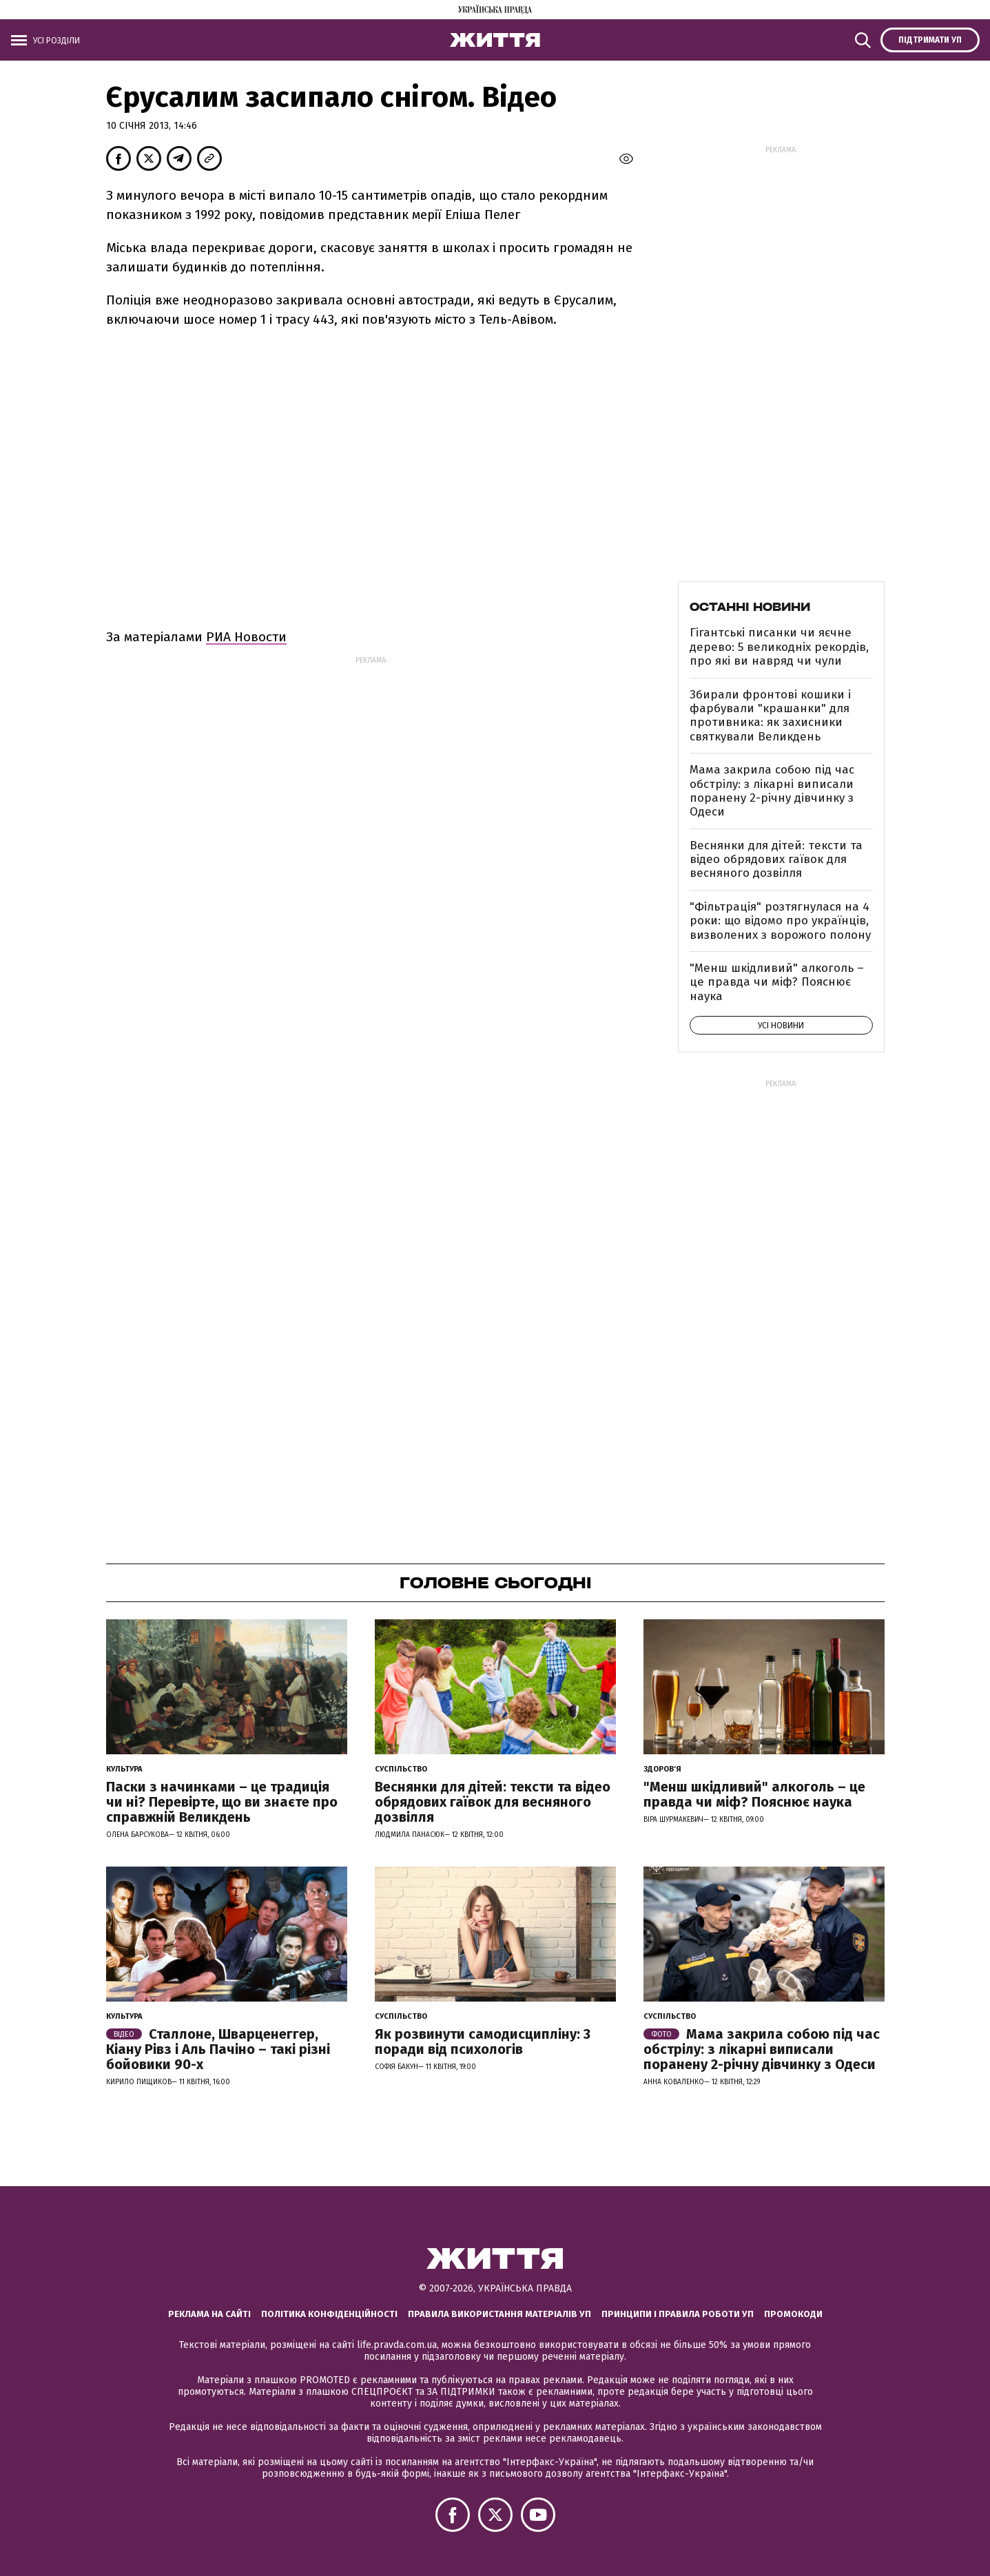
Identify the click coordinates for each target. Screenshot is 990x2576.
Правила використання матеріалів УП (499, 2314)
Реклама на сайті (209, 2314)
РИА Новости (246, 637)
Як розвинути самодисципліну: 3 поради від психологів (482, 2041)
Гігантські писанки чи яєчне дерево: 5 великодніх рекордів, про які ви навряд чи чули (779, 646)
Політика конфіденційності (329, 2314)
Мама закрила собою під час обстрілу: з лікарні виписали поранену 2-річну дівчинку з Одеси (772, 790)
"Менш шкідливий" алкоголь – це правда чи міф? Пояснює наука (777, 982)
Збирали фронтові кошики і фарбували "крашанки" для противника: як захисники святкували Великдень (770, 715)
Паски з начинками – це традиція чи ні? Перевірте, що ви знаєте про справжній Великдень (222, 1801)
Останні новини (750, 606)
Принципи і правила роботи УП (677, 2314)
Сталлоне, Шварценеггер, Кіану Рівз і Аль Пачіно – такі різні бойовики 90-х (218, 2049)
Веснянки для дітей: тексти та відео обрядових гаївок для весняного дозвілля (776, 859)
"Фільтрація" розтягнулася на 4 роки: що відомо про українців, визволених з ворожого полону (780, 921)
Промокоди (793, 2314)
